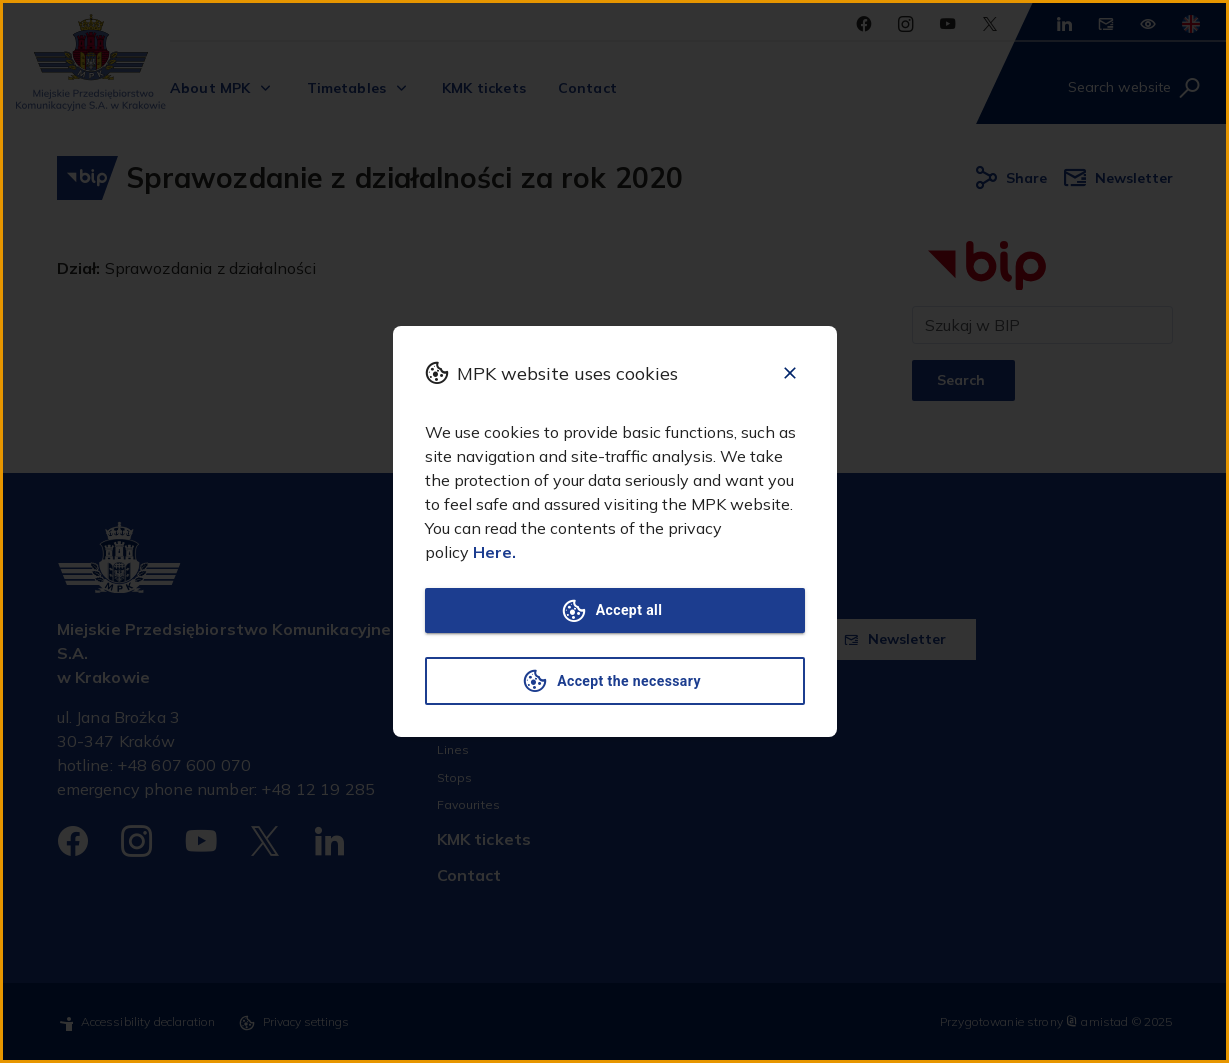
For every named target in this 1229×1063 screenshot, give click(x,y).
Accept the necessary (615, 681)
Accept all (615, 610)
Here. (494, 552)
